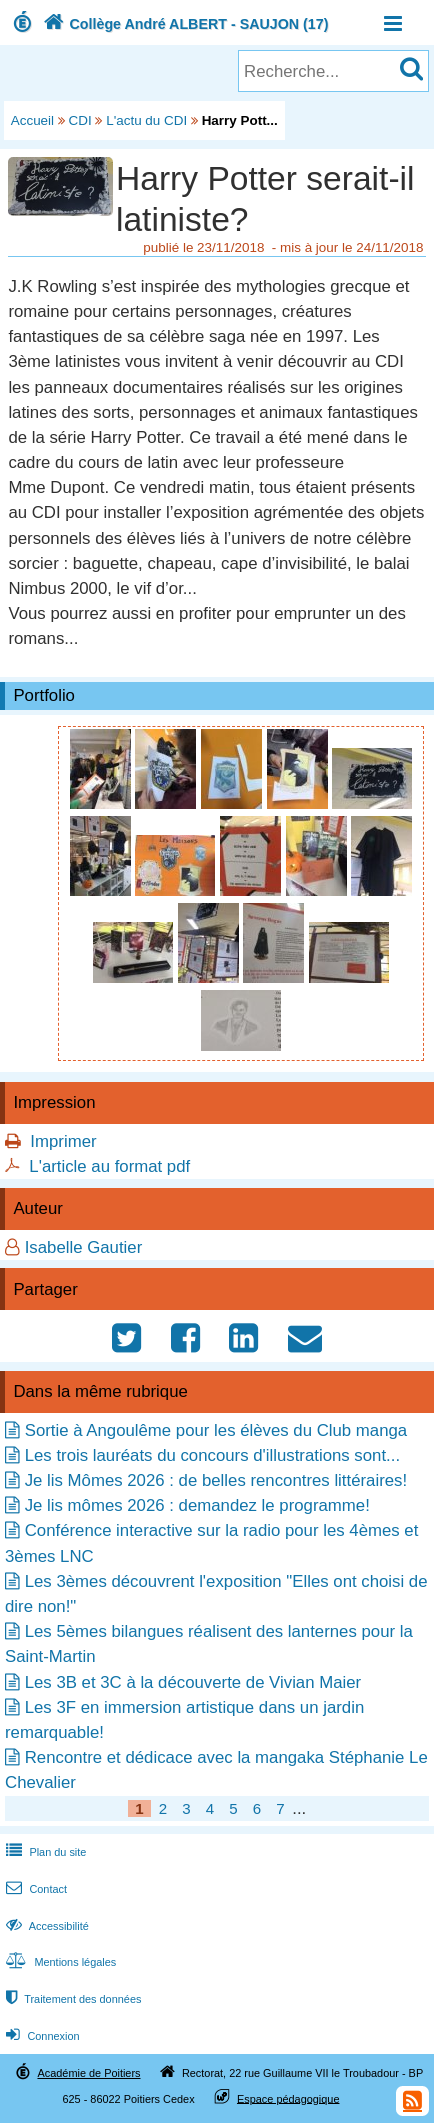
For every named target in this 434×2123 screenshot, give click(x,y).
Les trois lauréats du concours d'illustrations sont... (212, 1455)
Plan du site (44, 1852)
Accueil (32, 120)
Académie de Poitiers (88, 2073)
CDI (80, 120)
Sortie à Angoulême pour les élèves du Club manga (216, 1430)
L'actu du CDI (146, 120)
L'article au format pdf (109, 1166)
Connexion (40, 2036)
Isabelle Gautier (84, 1247)
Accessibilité (45, 1926)
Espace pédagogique (288, 2098)
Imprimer (63, 1141)
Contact (34, 1889)
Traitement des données (71, 1999)
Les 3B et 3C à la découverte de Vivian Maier (193, 1682)
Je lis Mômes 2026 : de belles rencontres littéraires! (216, 1480)
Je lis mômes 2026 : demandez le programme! (197, 1505)
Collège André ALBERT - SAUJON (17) (184, 24)
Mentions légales (59, 1962)
